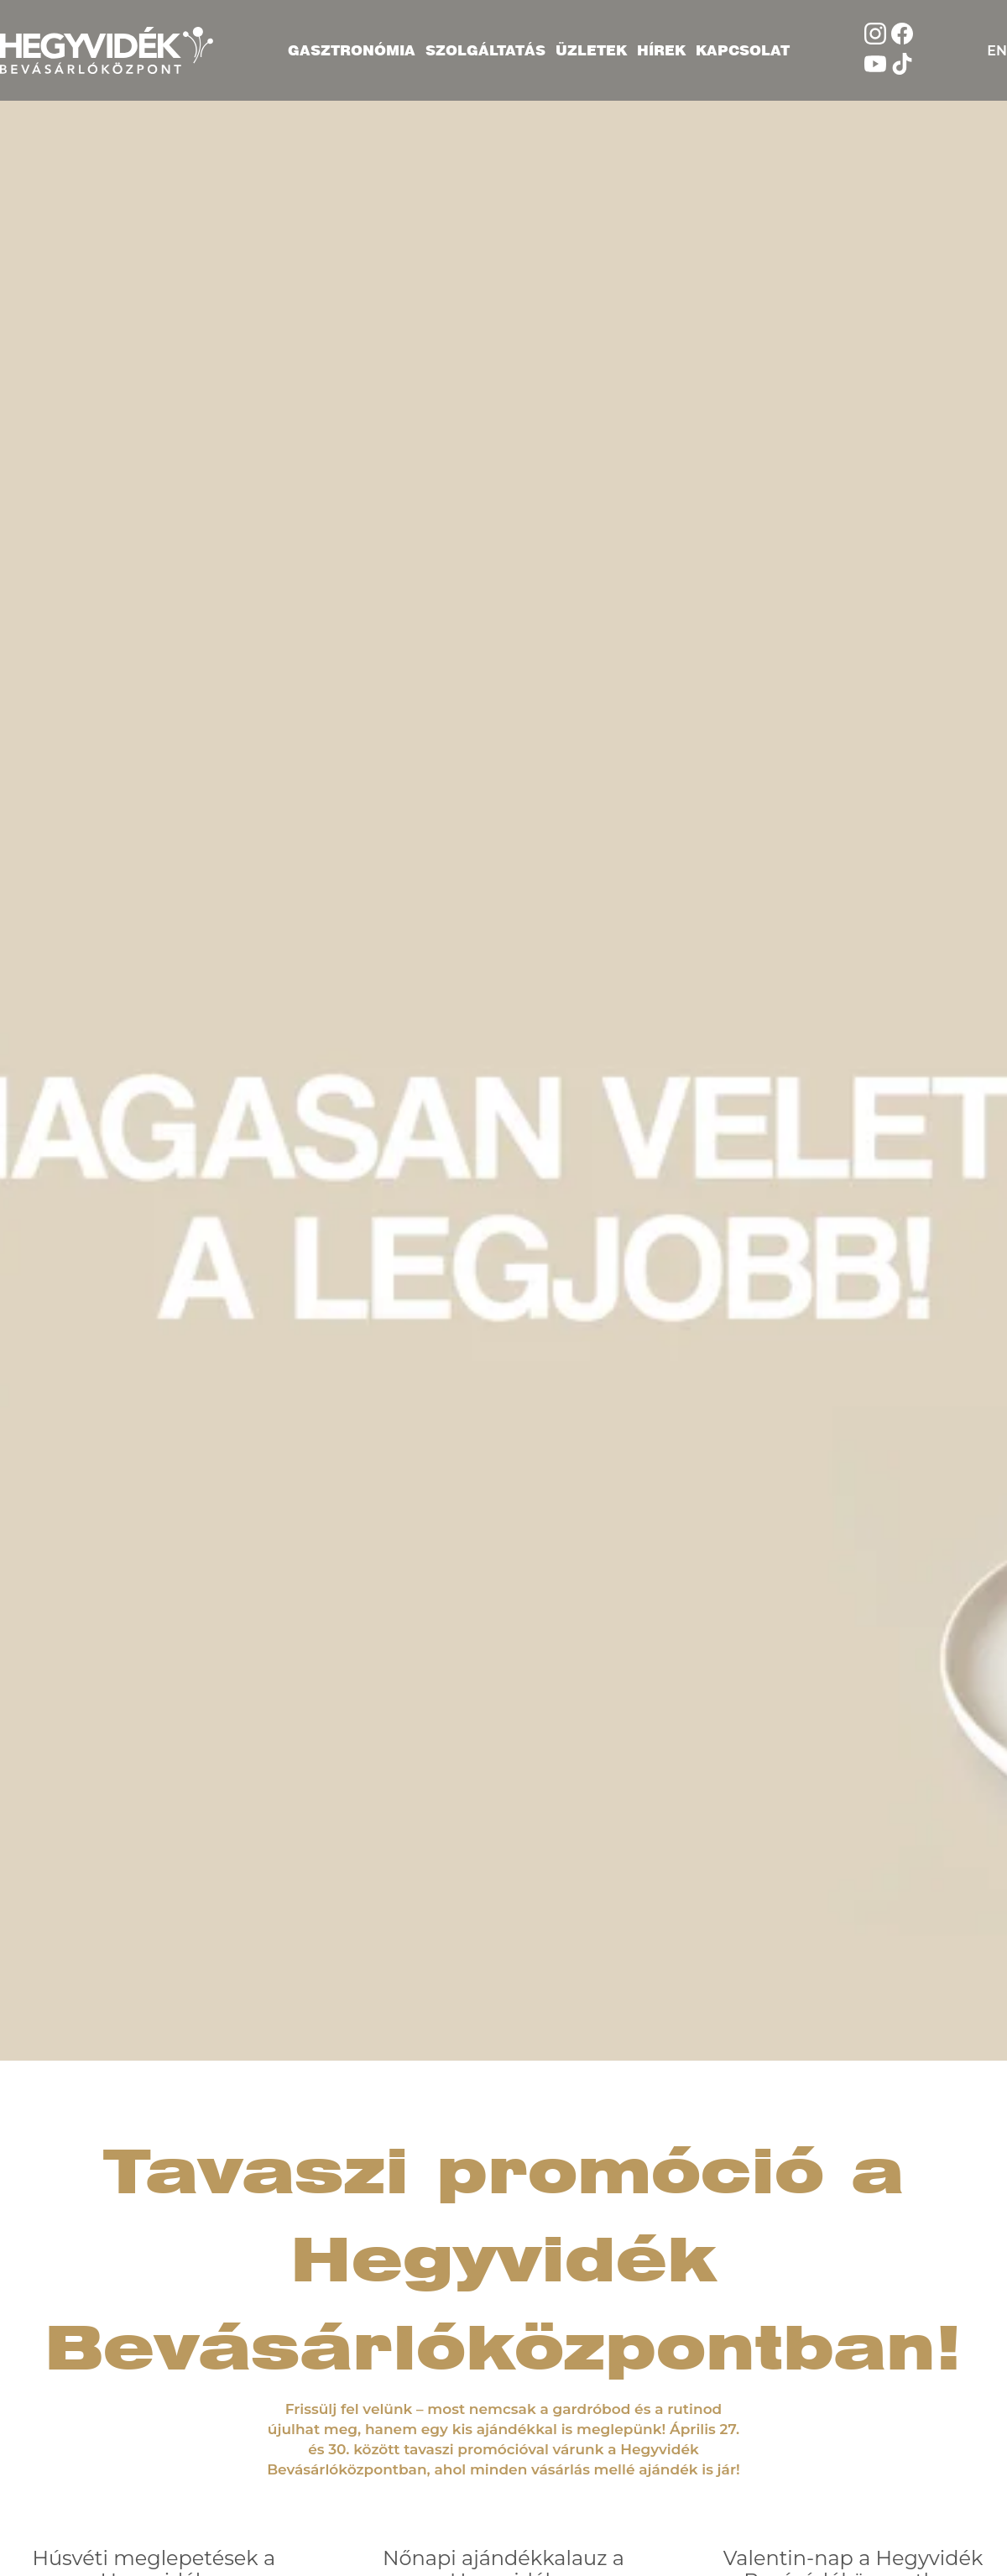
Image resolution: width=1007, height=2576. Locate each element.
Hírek (661, 50)
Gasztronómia (351, 50)
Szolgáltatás (485, 50)
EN (997, 51)
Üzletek (591, 50)
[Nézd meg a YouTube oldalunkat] (875, 70)
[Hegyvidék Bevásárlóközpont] (106, 50)
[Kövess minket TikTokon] (902, 70)
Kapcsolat (743, 50)
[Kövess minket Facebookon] (902, 40)
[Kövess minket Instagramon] (875, 40)
